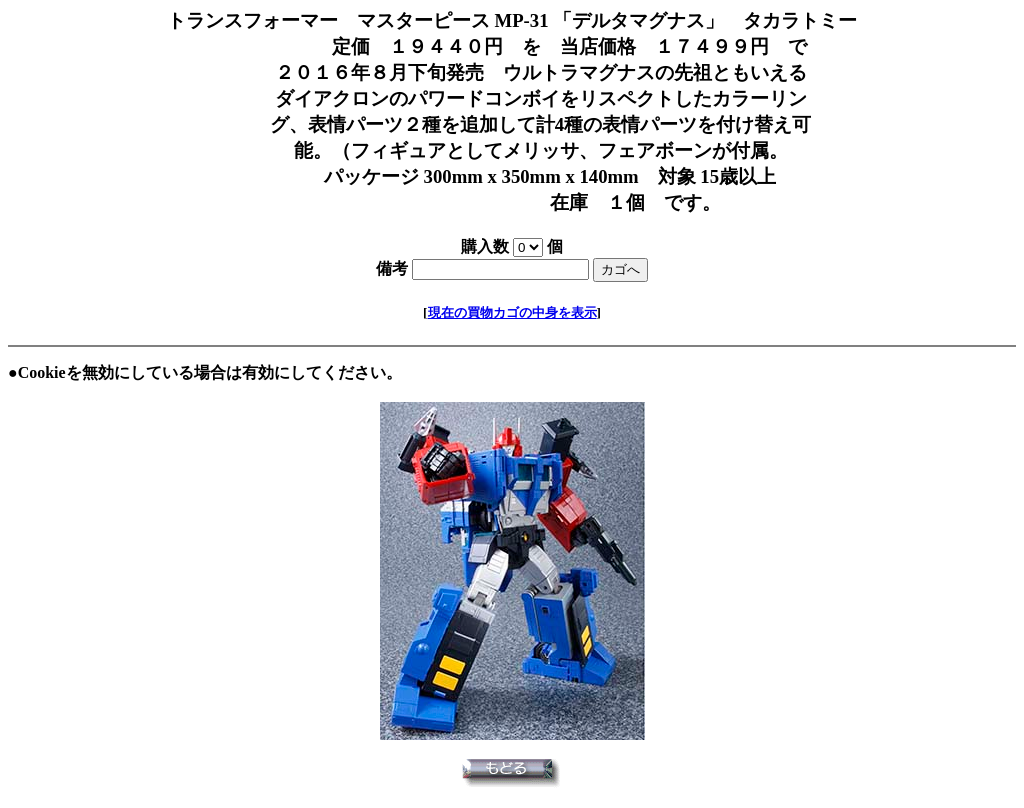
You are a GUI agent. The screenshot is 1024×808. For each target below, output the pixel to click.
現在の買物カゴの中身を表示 (512, 312)
